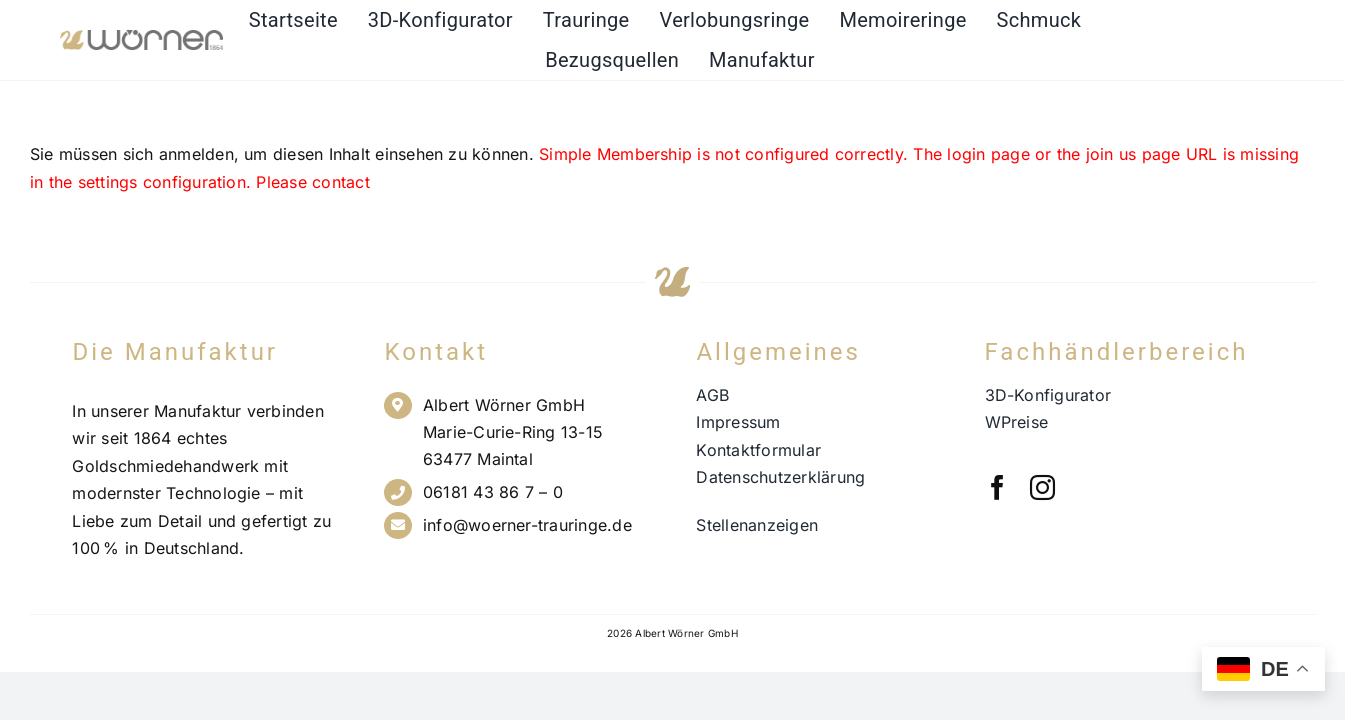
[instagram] (1042, 487)
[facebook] (997, 487)
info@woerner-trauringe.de (527, 525)
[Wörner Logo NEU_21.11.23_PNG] (141, 38)
